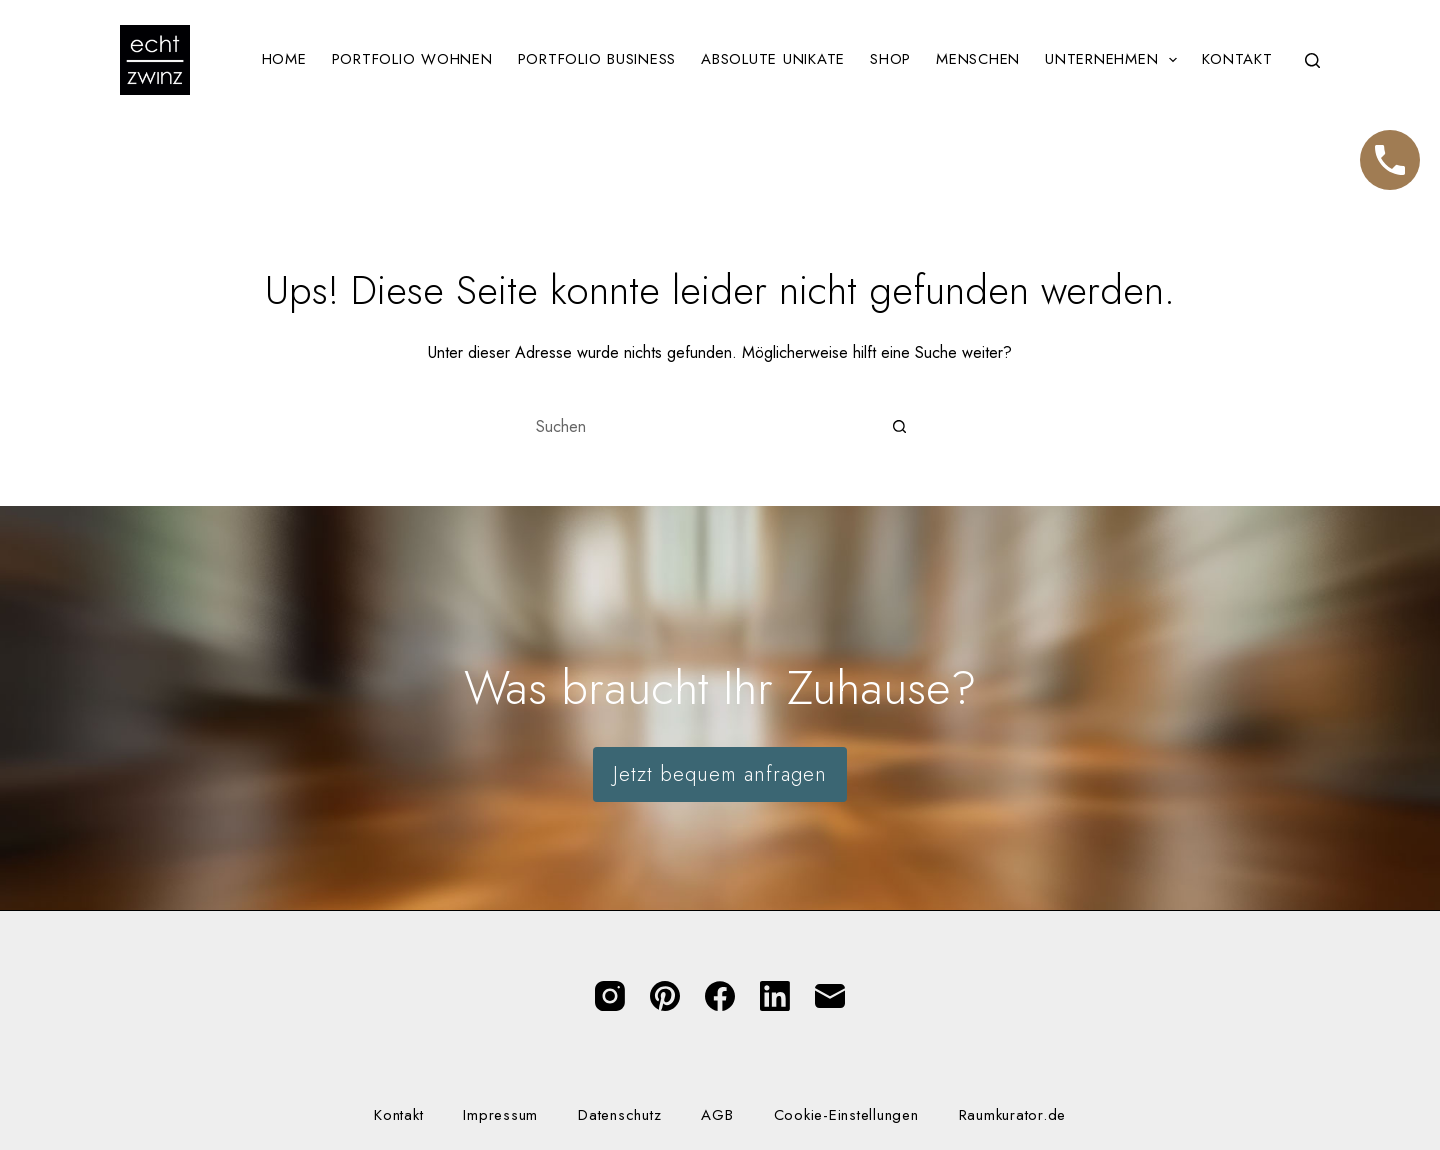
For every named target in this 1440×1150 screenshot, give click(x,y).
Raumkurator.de (1013, 1116)
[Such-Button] (900, 426)
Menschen (978, 59)
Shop (890, 59)
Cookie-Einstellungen (846, 1116)
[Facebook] (720, 996)
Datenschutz (619, 1116)
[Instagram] (610, 996)
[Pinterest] (665, 996)
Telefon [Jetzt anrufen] (1390, 151)
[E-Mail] (830, 996)
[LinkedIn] (775, 996)
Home (284, 59)
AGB (717, 1116)
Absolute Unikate (773, 59)
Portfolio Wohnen (412, 59)
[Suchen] (1312, 60)
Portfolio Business (597, 59)
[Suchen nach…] (700, 426)
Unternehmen (1115, 60)
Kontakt (1237, 59)
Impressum (500, 1116)
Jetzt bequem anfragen (720, 774)
